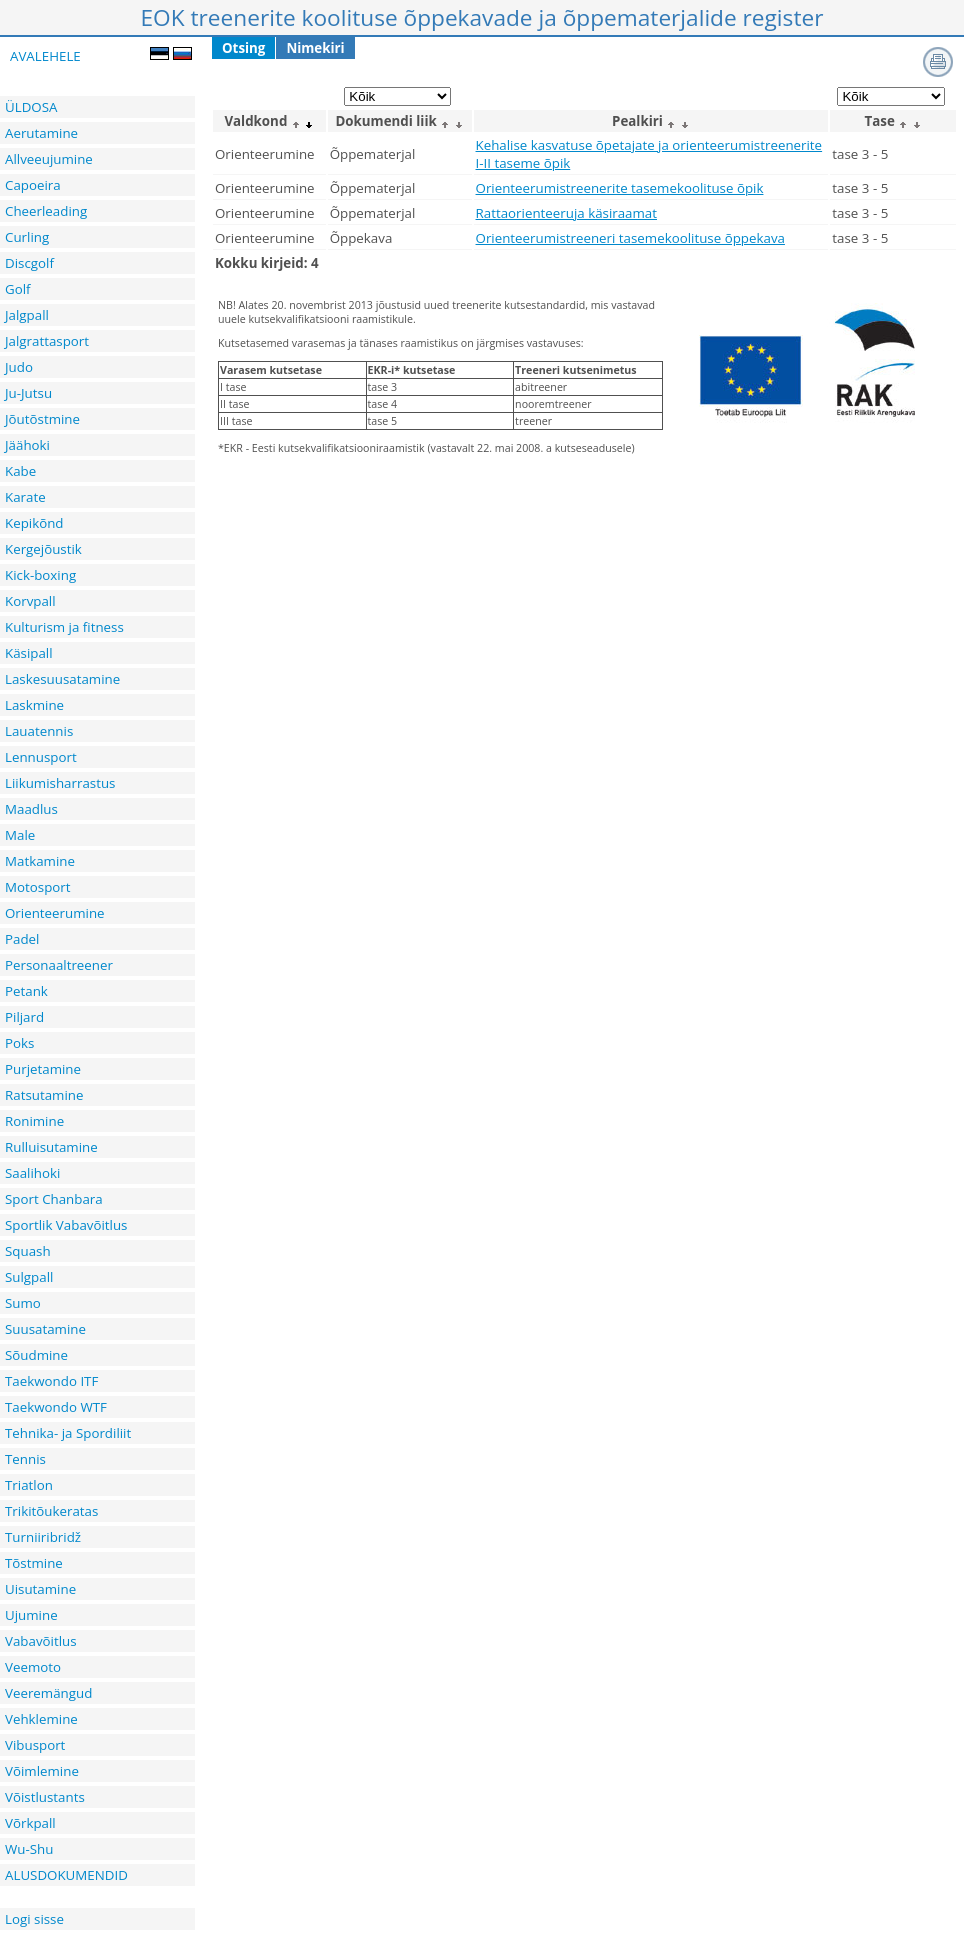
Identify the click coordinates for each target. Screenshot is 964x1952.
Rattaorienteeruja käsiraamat (566, 213)
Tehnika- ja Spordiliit (68, 1433)
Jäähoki (27, 445)
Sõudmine (36, 1355)
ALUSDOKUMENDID (66, 1875)
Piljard (24, 1017)
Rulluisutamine (51, 1147)
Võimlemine (42, 1771)
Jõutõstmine (42, 419)
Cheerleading (46, 211)
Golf (18, 289)
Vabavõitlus (41, 1641)
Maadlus (31, 809)
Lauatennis (39, 731)
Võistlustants (45, 1797)
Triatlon (29, 1485)
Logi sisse (34, 1919)
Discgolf (29, 263)
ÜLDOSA (31, 107)
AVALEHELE (45, 56)
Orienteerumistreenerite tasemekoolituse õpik (620, 188)
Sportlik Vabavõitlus (66, 1225)
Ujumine (31, 1615)
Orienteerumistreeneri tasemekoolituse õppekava (630, 238)
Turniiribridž (43, 1537)
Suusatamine (45, 1329)
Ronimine (34, 1121)
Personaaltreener (59, 965)
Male (20, 835)
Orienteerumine (55, 913)
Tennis (25, 1459)
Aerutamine (41, 133)
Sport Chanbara (54, 1199)
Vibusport (35, 1745)
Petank (26, 991)
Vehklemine (41, 1719)
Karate (25, 497)
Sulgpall (29, 1277)
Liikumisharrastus (60, 783)
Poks (19, 1043)
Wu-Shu (29, 1849)
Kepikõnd (34, 523)
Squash (28, 1251)
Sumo (23, 1303)
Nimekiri (315, 48)
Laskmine (34, 705)
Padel (22, 939)
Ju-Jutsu (28, 393)
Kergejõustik (43, 549)
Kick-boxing (40, 575)
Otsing (243, 48)
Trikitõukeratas (51, 1511)
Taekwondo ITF (51, 1381)
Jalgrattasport (47, 341)
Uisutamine (40, 1589)
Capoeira (33, 185)
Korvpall (30, 601)
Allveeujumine (49, 159)
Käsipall (29, 653)
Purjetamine (43, 1069)
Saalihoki (32, 1173)
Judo (19, 367)
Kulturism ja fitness (64, 627)
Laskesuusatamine (62, 679)
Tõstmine (34, 1563)
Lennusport (41, 757)
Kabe (20, 471)
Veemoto (33, 1667)
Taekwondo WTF (56, 1407)
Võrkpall (30, 1823)
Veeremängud (48, 1693)
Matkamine (40, 861)
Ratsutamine (44, 1095)
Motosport (38, 887)
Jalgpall (27, 315)
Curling (27, 237)
